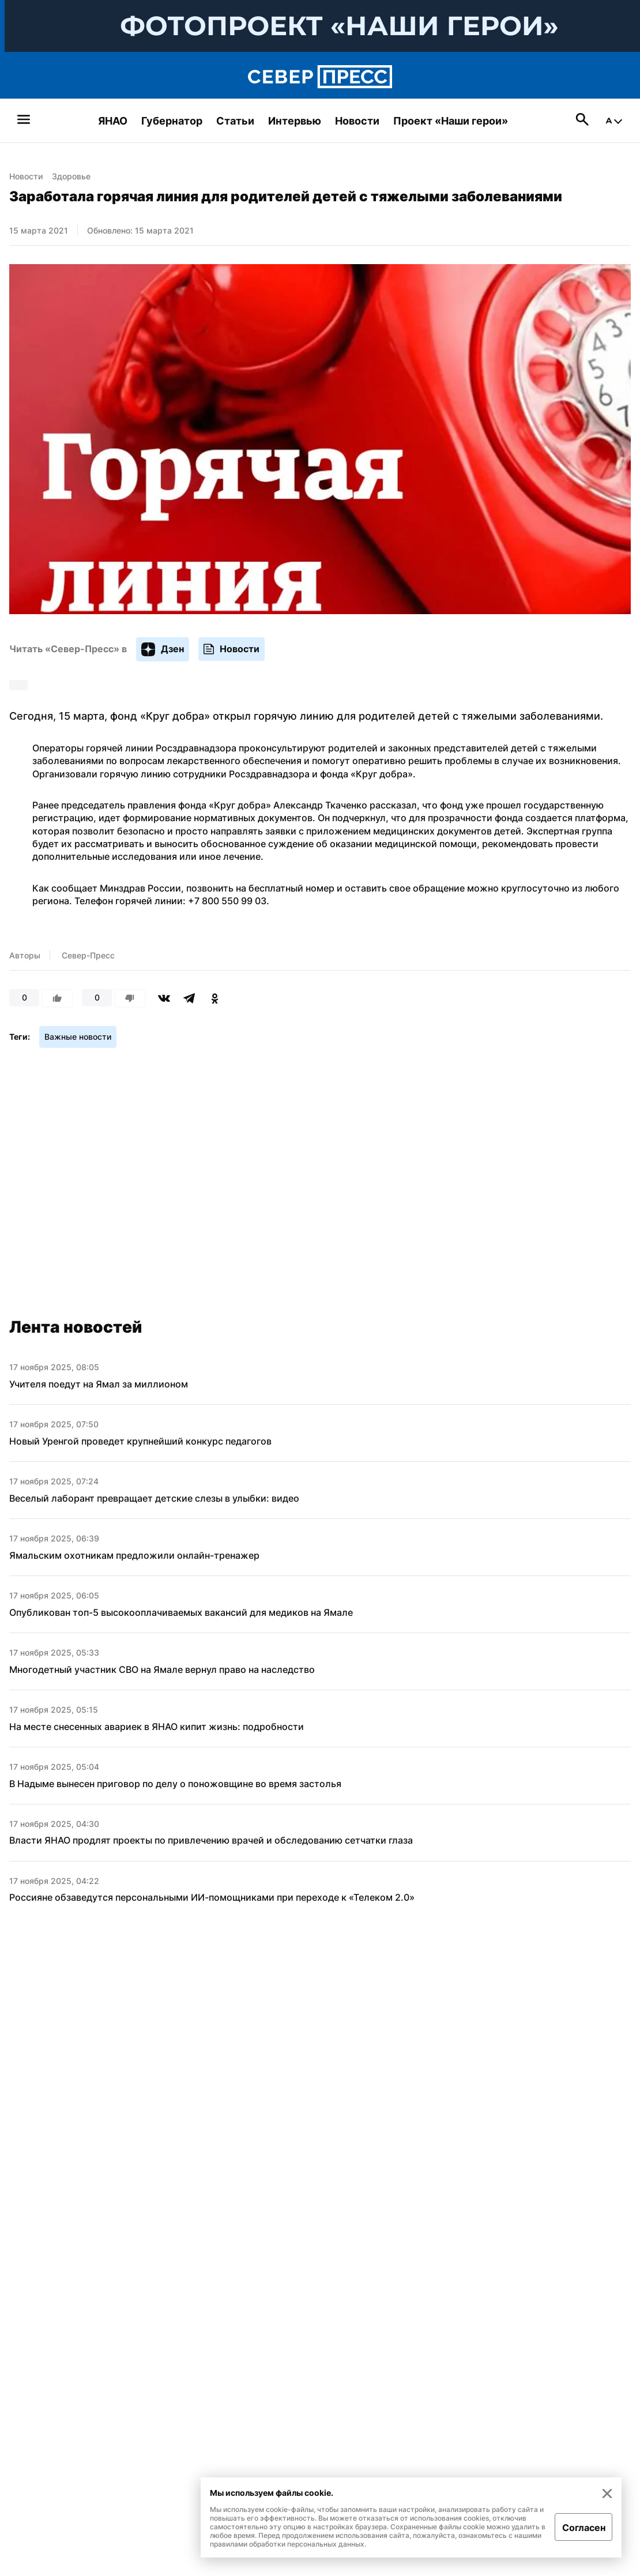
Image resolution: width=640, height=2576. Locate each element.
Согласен (583, 2527)
